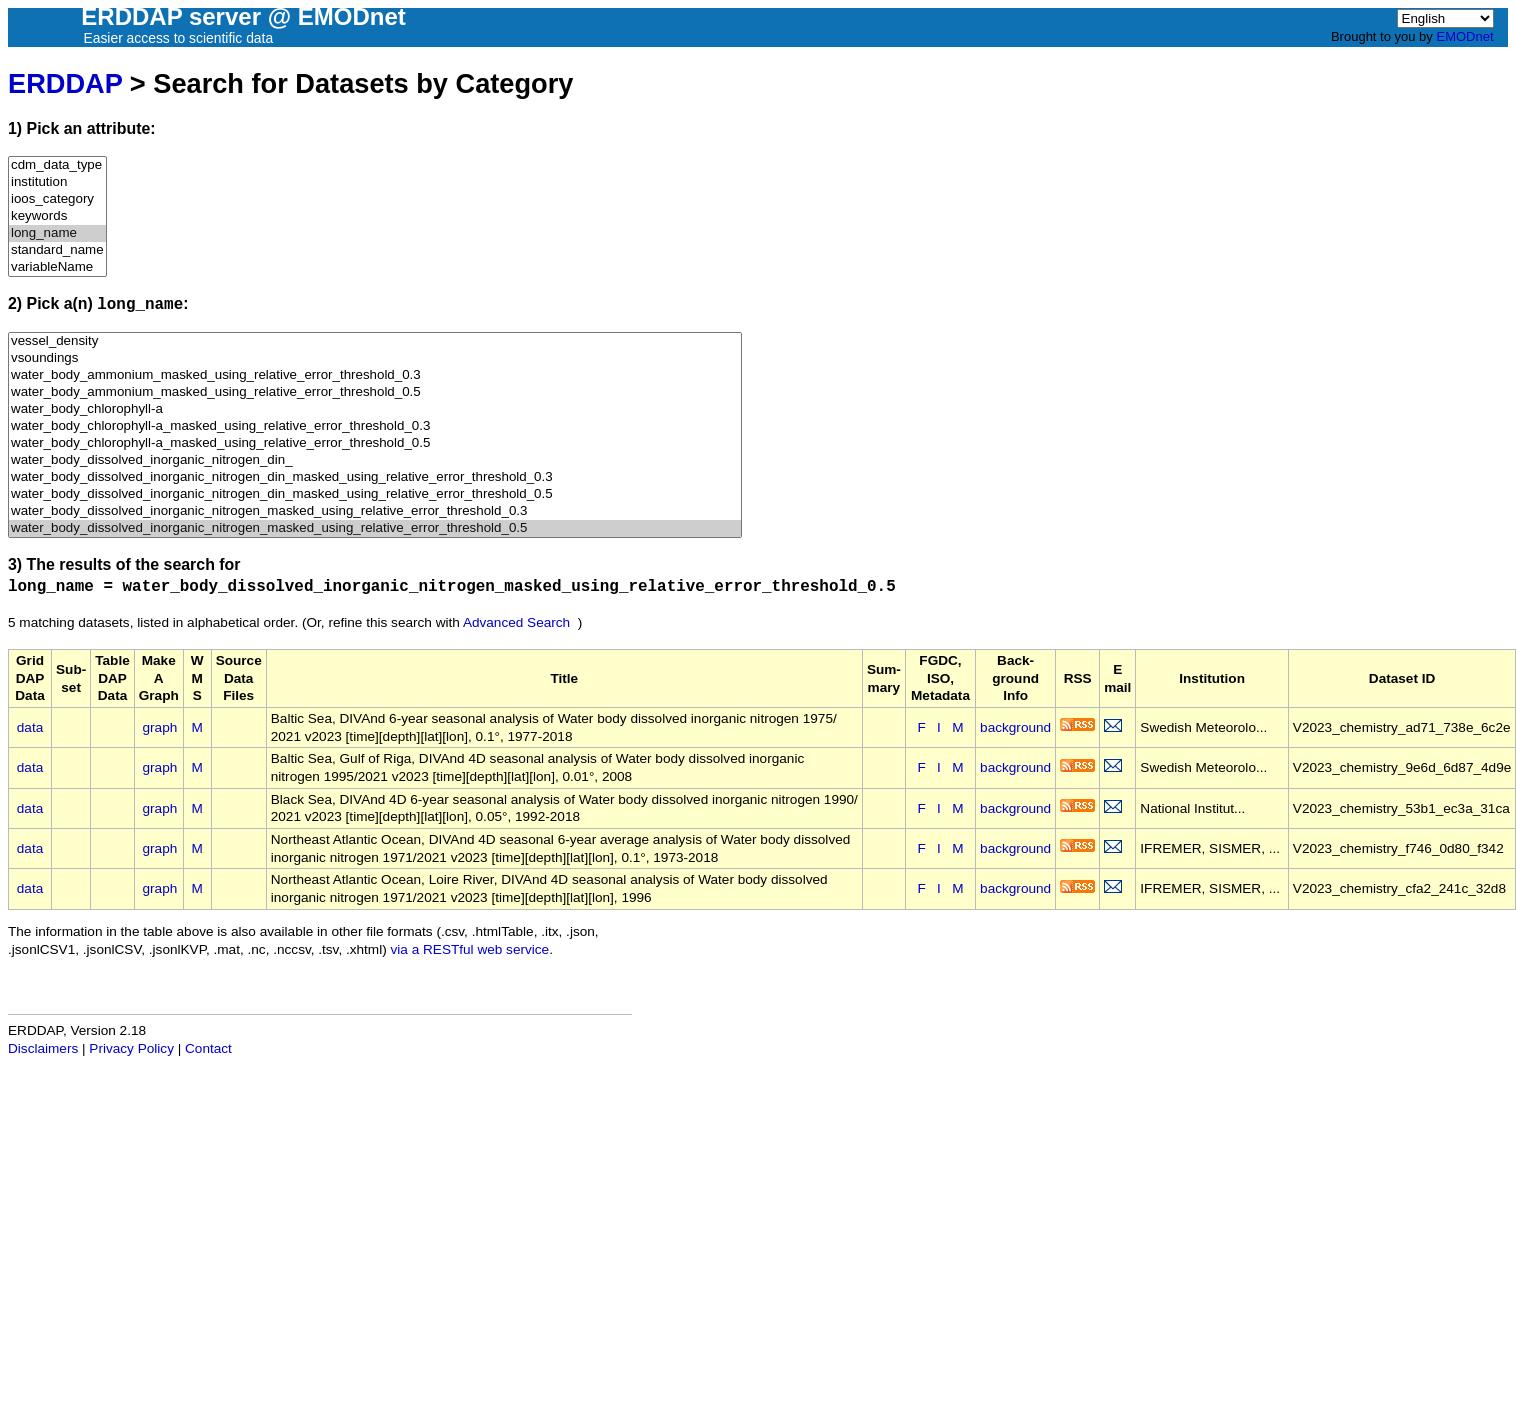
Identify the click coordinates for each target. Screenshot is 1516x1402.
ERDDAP (65, 83)
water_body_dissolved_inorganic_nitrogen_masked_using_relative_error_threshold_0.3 (375, 511)
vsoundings (375, 358)
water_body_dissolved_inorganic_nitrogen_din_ (375, 460)
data (30, 727)
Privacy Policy (131, 1048)
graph (160, 727)
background (1015, 727)
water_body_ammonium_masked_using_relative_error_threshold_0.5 (375, 392)
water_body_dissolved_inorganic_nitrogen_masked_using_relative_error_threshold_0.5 (375, 528)
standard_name (57, 250)
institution (57, 182)
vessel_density (375, 341)
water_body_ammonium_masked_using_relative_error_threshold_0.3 (375, 375)
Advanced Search (516, 622)
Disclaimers (43, 1048)
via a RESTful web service (470, 949)
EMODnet (1464, 36)
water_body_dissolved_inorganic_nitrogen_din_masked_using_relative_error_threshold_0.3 (375, 477)
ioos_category (57, 199)
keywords (57, 216)
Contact (208, 1048)
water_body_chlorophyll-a (375, 409)
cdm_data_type (57, 165)
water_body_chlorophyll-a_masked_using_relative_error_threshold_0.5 (375, 443)
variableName (57, 267)
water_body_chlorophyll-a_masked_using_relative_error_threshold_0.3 (375, 426)
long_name (57, 233)
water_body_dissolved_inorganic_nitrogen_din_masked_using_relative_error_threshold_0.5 (375, 494)
